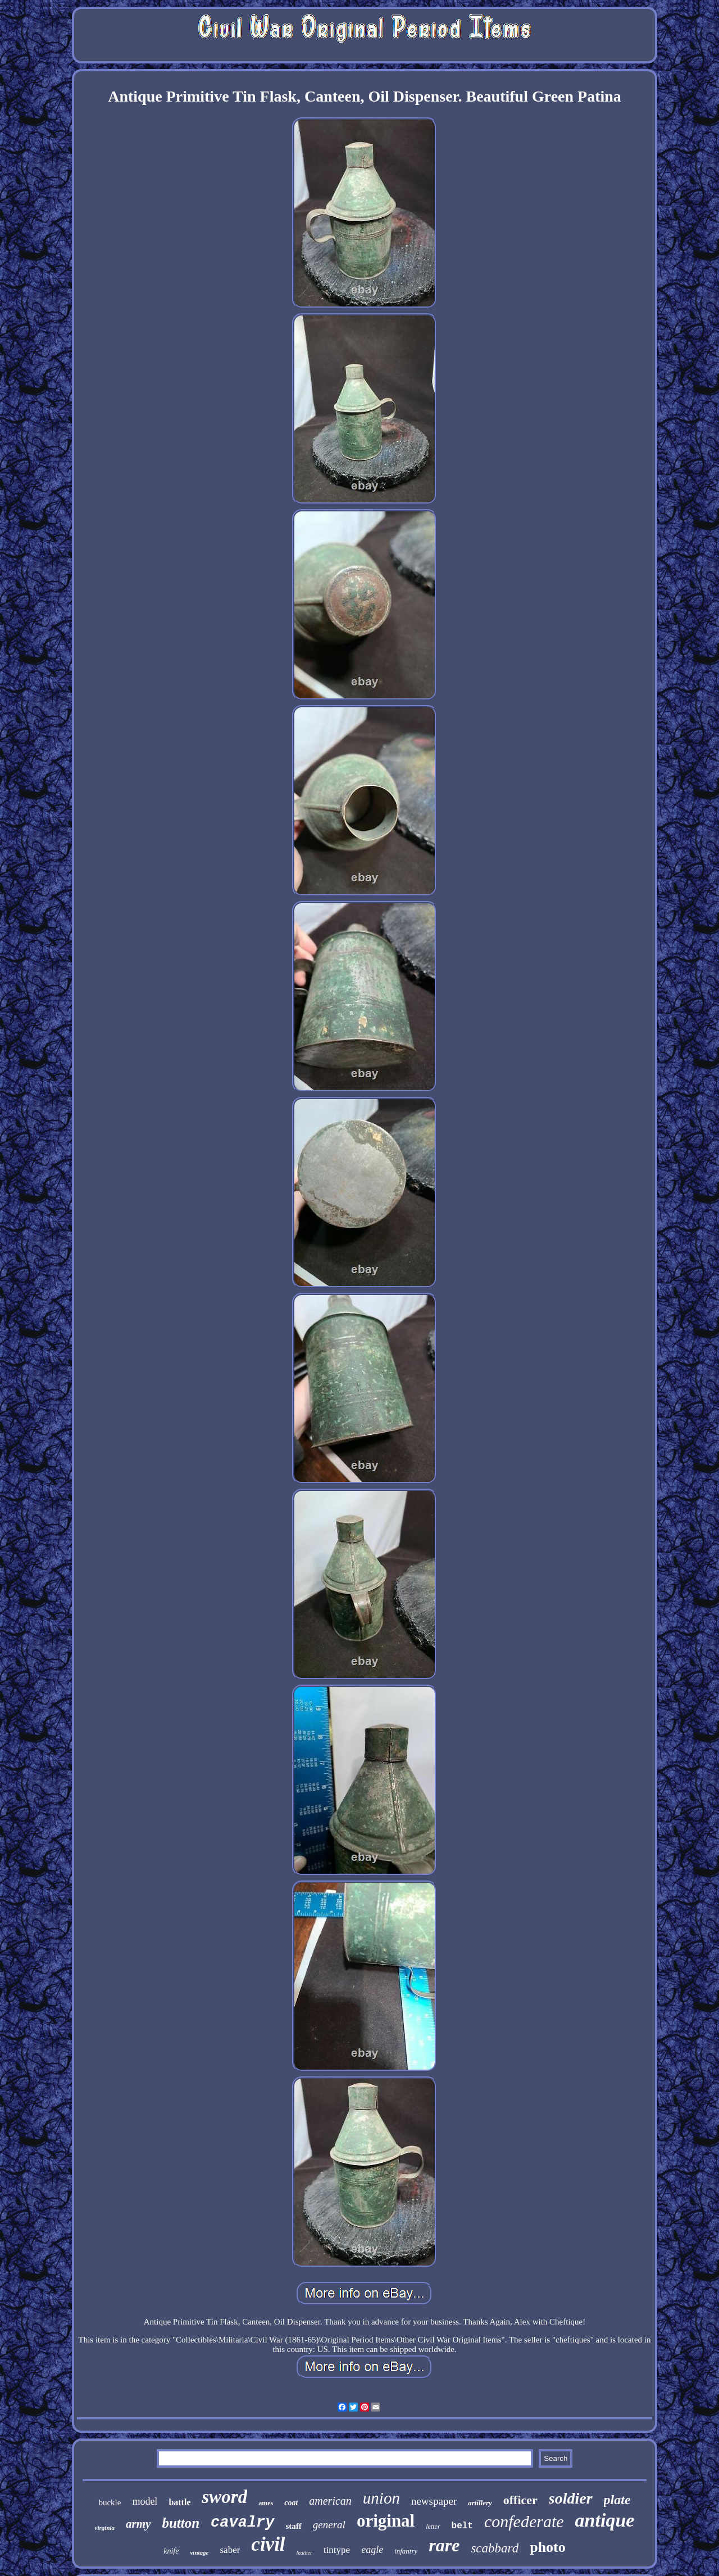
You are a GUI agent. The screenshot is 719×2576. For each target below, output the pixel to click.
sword (224, 2497)
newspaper (434, 2501)
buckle (109, 2502)
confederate (524, 2521)
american (330, 2501)
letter (433, 2527)
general (329, 2525)
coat (291, 2503)
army (138, 2524)
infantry (405, 2551)
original (386, 2521)
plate (617, 2499)
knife (171, 2551)
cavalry (242, 2522)
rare (444, 2545)
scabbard (494, 2548)
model (144, 2501)
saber (230, 2550)
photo (548, 2547)
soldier (571, 2498)
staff (294, 2526)
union (381, 2498)
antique (605, 2520)
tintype (337, 2550)
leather (304, 2553)
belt (462, 2526)
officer (520, 2500)
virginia (105, 2527)
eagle (372, 2549)
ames (265, 2503)
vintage (199, 2552)
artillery (480, 2503)
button (180, 2523)
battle (179, 2502)
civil (268, 2544)
